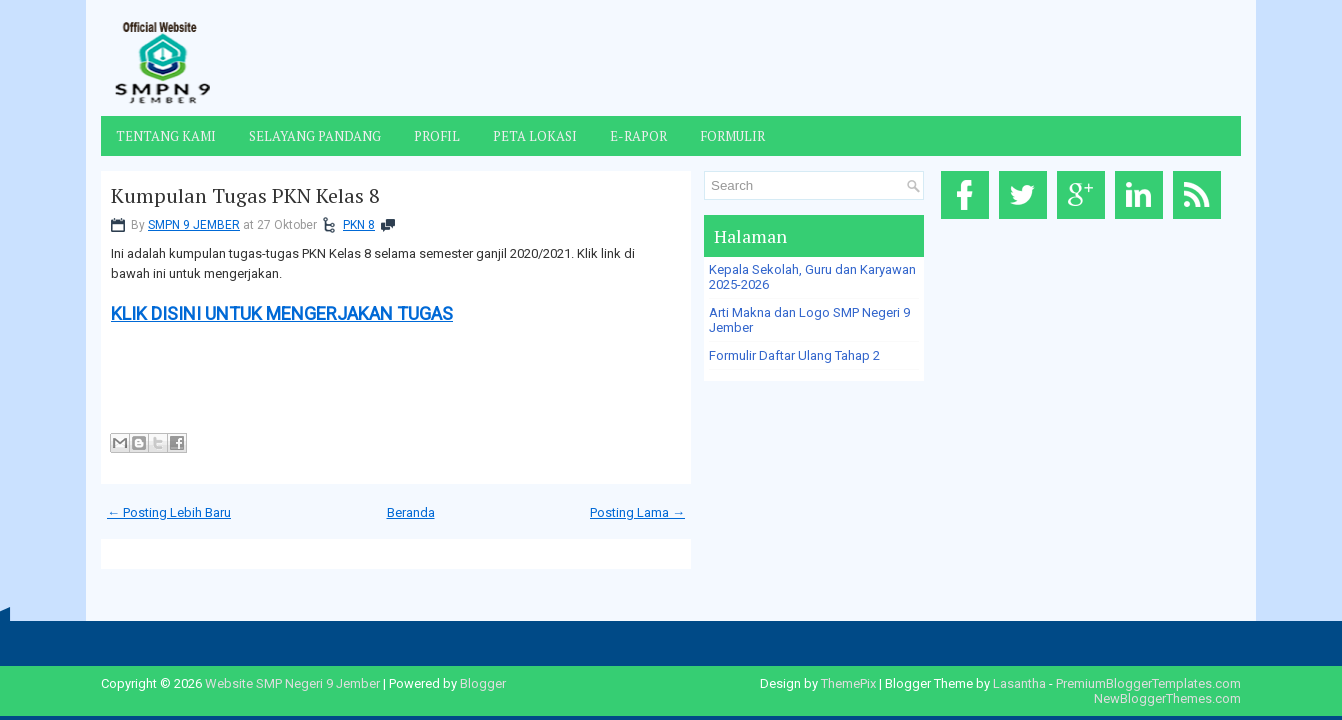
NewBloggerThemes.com (1167, 698)
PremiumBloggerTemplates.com (1148, 683)
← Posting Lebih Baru (169, 512)
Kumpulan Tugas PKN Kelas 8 (245, 196)
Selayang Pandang (315, 136)
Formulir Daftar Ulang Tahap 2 (794, 355)
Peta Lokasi (535, 136)
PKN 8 (359, 225)
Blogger (483, 683)
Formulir (732, 136)
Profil (437, 136)
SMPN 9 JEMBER (194, 225)
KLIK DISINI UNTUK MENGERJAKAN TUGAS (282, 313)
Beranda (411, 512)
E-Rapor (638, 136)
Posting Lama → (637, 512)
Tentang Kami (166, 136)
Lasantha (1019, 683)
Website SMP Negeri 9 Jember (292, 683)
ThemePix (848, 683)
